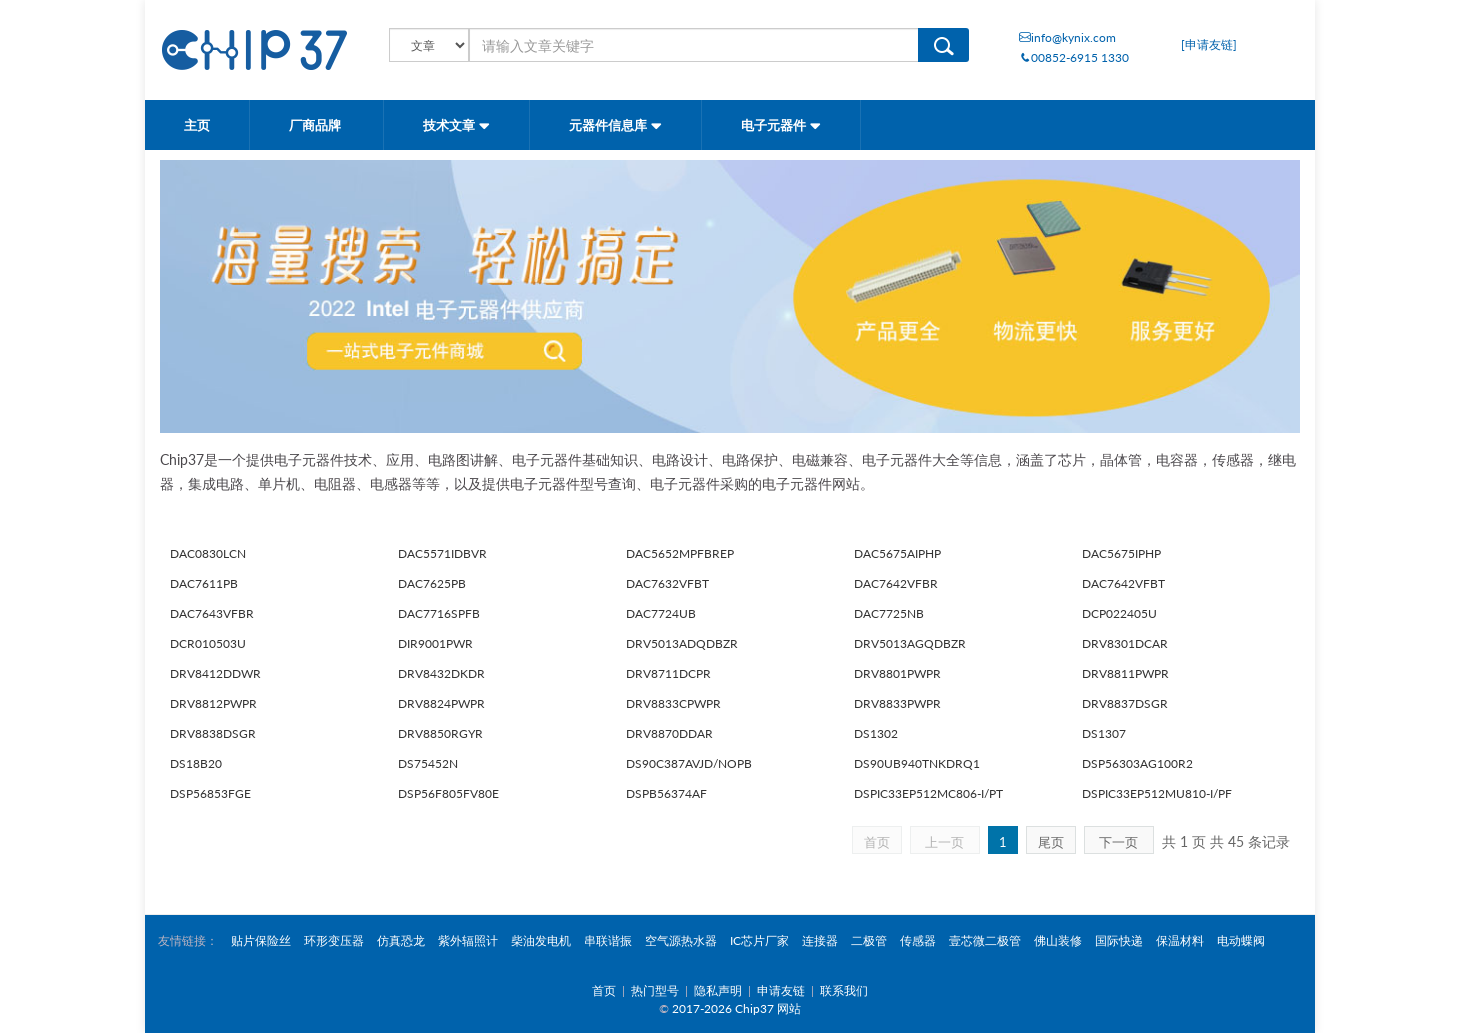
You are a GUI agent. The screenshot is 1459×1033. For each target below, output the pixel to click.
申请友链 (781, 990)
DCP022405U (1119, 613)
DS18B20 (196, 763)
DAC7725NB (889, 613)
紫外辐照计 (468, 940)
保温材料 (1180, 940)
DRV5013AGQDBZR (910, 643)
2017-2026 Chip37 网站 (736, 1008)
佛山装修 (1058, 940)
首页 (877, 842)
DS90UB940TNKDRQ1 (917, 763)
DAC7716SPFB (439, 613)
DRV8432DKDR (441, 673)
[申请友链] (1209, 44)
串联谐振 (608, 940)
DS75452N (428, 763)
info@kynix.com (1067, 37)
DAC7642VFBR (896, 583)
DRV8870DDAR (669, 733)
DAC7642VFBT (1123, 583)
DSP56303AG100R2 (1137, 763)
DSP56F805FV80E (448, 793)
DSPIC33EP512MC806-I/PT (928, 793)
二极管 (869, 940)
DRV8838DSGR (213, 733)
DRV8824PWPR (441, 703)
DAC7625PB (432, 583)
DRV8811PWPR (1125, 673)
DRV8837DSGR (1125, 703)
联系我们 (844, 990)
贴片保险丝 (261, 940)
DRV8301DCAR (1125, 643)
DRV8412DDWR (215, 673)
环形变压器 (334, 940)
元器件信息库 (615, 125)
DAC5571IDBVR (442, 553)
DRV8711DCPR (668, 673)
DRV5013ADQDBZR (682, 643)
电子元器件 (781, 125)
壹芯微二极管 (985, 940)
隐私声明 (718, 990)
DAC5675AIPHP (897, 553)
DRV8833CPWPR (673, 703)
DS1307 (1104, 733)
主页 (197, 125)
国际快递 (1119, 940)
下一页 (1118, 842)
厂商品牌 (316, 125)
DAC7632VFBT (667, 583)
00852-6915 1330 (1074, 57)
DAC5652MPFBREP (680, 553)
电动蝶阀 (1241, 940)
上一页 (944, 842)
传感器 (918, 940)
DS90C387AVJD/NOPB (689, 763)
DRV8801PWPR (897, 673)
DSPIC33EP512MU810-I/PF (1157, 793)
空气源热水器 (681, 940)
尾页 (1051, 842)
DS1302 (876, 733)
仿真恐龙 (401, 940)
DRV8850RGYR (440, 733)
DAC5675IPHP (1121, 553)
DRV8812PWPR (213, 703)
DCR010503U (208, 643)
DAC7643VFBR (212, 613)
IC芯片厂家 (759, 940)
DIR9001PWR (435, 643)
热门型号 (655, 990)
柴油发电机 (541, 940)
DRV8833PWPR (897, 703)
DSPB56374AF (666, 793)
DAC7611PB (204, 583)
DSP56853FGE (210, 793)
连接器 (820, 940)
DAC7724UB (661, 613)
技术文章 (456, 125)
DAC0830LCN (208, 553)
